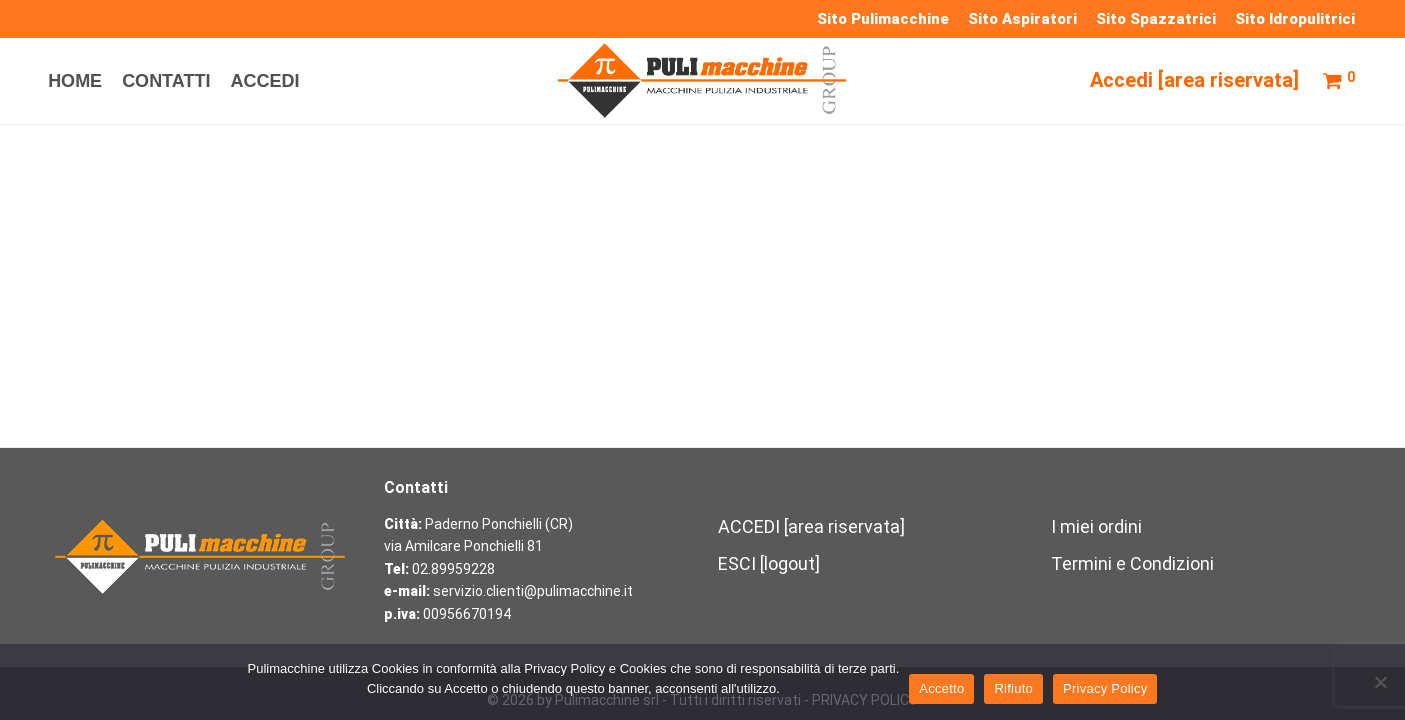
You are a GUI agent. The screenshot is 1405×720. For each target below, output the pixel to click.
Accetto (941, 688)
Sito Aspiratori (1022, 19)
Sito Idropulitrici (1295, 19)
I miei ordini (1096, 526)
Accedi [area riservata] (1194, 83)
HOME (75, 84)
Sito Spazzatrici (1156, 19)
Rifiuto (1013, 688)
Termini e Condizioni (1132, 563)
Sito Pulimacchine (883, 19)
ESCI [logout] (769, 563)
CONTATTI (166, 84)
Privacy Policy (1105, 688)
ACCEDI (264, 84)
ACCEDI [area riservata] (811, 526)
